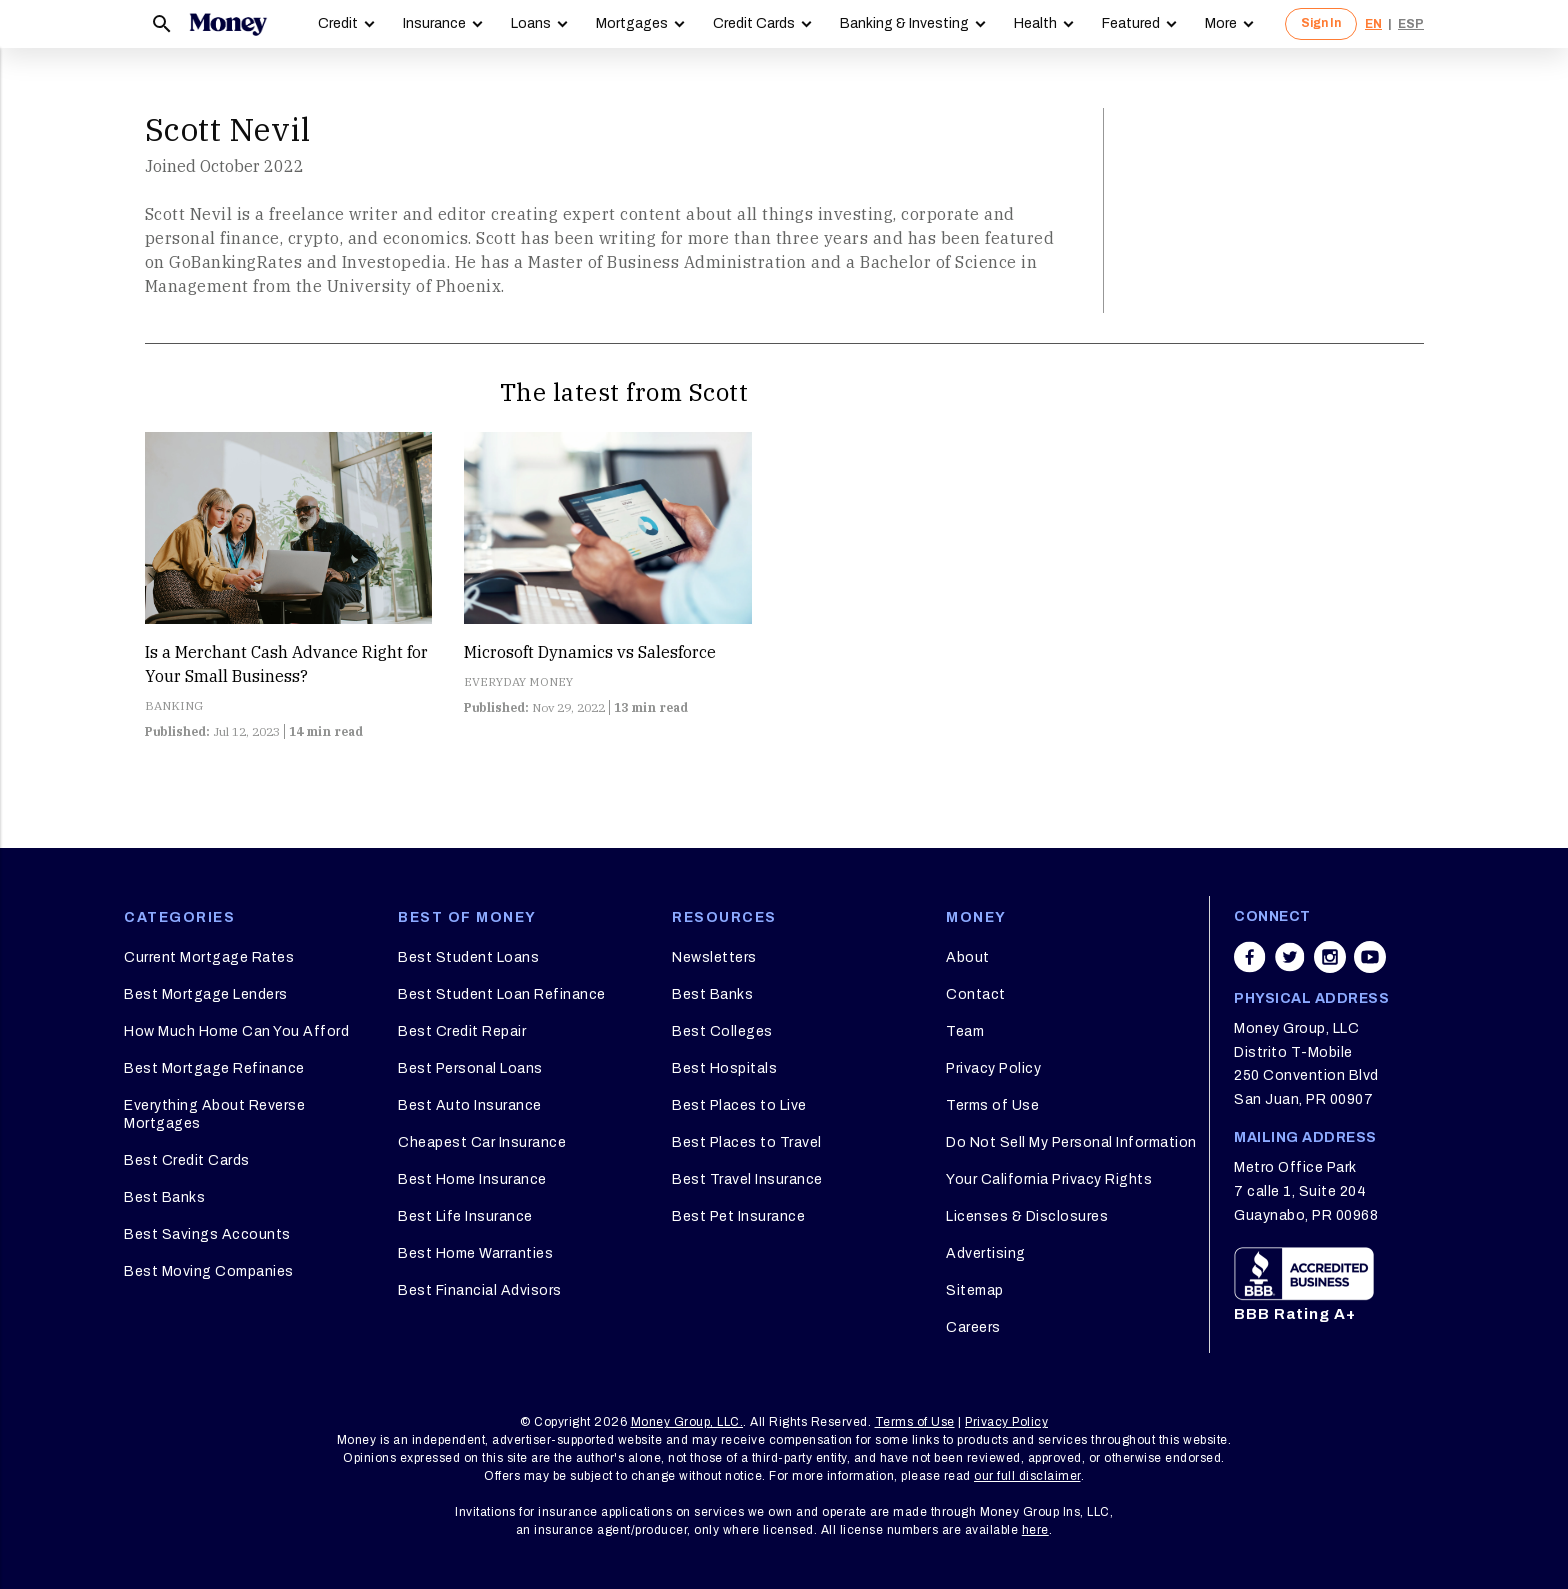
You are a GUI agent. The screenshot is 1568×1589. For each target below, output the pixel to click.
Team (965, 1031)
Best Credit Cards (187, 1160)
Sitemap (975, 1290)
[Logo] (228, 24)
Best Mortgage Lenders (206, 994)
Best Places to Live (739, 1105)
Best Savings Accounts (207, 1234)
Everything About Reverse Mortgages (214, 1114)
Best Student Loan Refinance (502, 994)
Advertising (986, 1253)
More (1221, 23)
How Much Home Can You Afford (236, 1031)
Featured (1131, 23)
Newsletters (714, 957)
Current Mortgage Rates (209, 957)
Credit (338, 23)
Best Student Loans (468, 957)
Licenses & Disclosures (1027, 1216)
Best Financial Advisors (480, 1290)
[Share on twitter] (1290, 957)
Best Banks (164, 1197)
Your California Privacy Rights (1049, 1179)
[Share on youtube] (1370, 957)
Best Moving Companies (209, 1271)
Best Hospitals (724, 1068)
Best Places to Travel (747, 1142)
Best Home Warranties (475, 1253)
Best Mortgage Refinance (214, 1068)
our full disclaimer (1027, 1476)
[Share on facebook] (1250, 957)
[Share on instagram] (1330, 957)
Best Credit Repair (462, 1031)
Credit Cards (754, 23)
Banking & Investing (904, 23)
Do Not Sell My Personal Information (1071, 1142)
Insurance (434, 23)
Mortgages (632, 23)
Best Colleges (722, 1031)
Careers (973, 1327)
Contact (976, 994)
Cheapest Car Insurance (482, 1142)
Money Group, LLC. (687, 1422)
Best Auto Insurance (470, 1105)
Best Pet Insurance (738, 1216)
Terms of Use (992, 1105)
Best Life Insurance (465, 1216)
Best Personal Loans (470, 1068)
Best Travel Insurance (747, 1179)
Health (1035, 23)
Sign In (1321, 23)
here (1035, 1530)
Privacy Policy (993, 1068)
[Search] (162, 24)
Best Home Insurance (472, 1179)
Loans (531, 23)
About (968, 957)
